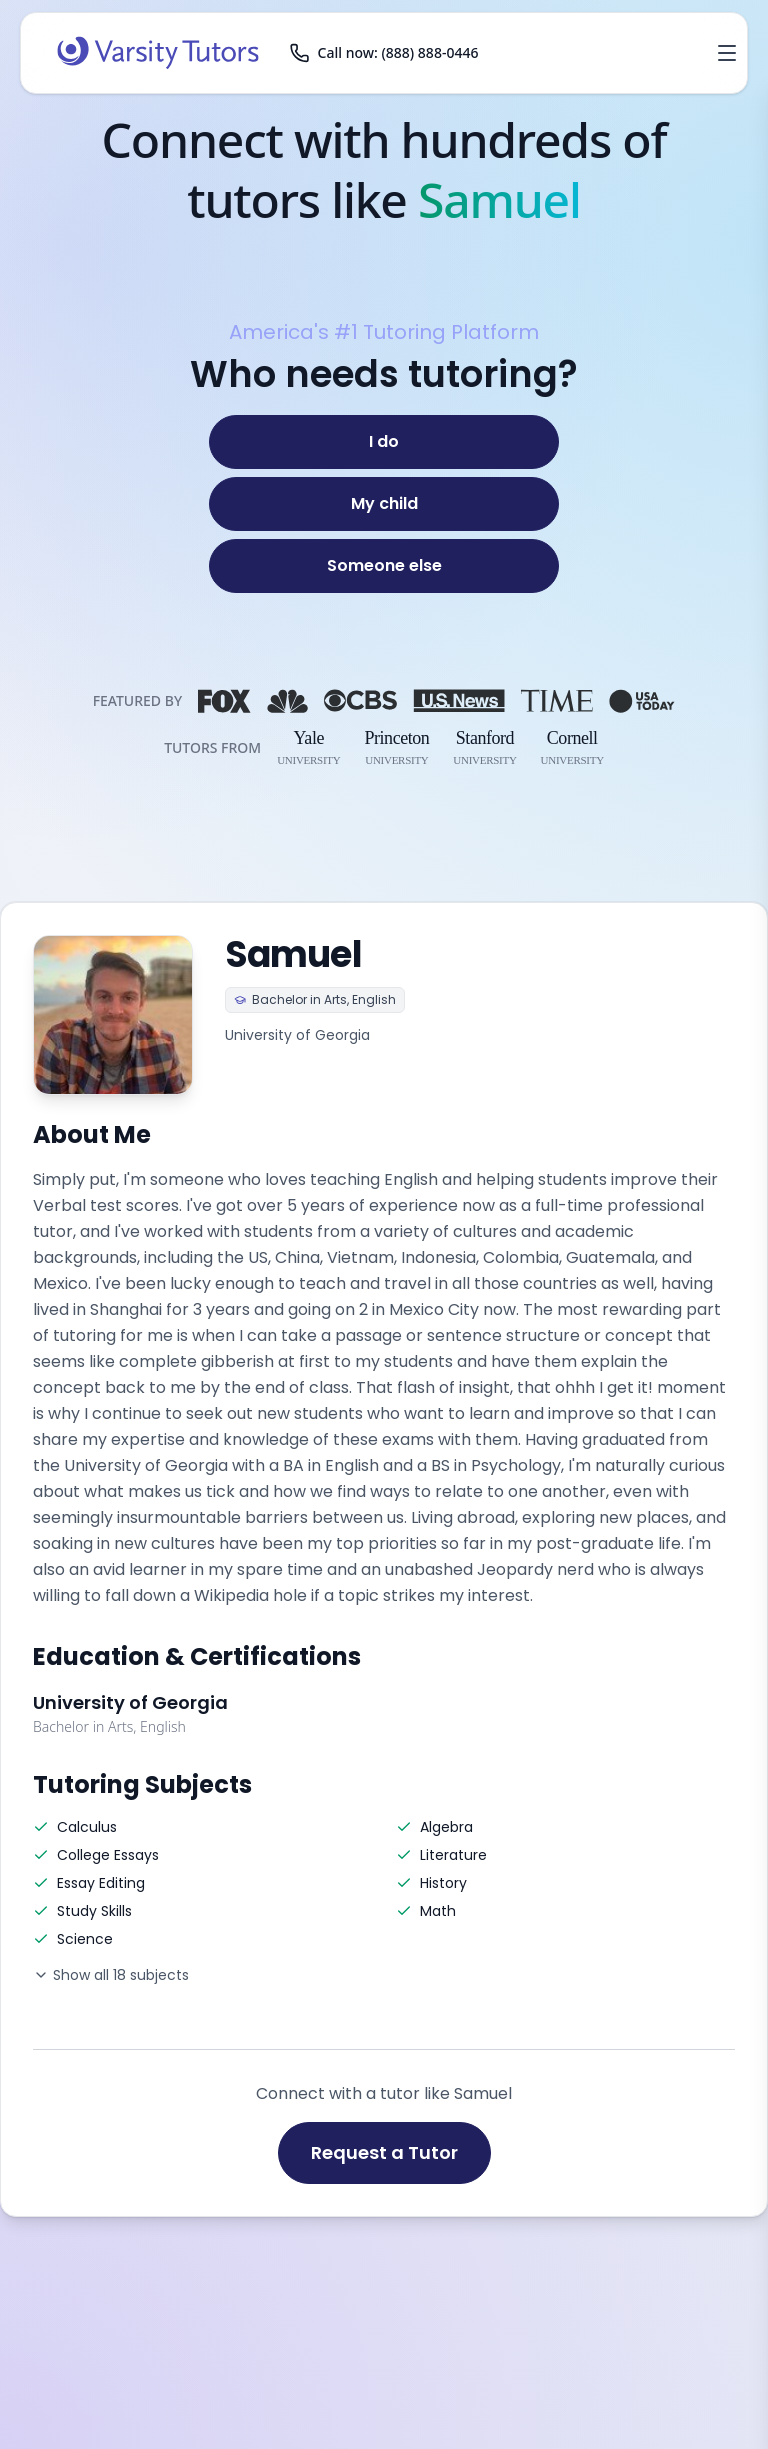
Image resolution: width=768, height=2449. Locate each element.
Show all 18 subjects (111, 1975)
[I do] (384, 442)
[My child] (384, 504)
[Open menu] (727, 53)
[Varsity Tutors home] (158, 53)
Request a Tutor (384, 2152)
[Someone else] (384, 566)
